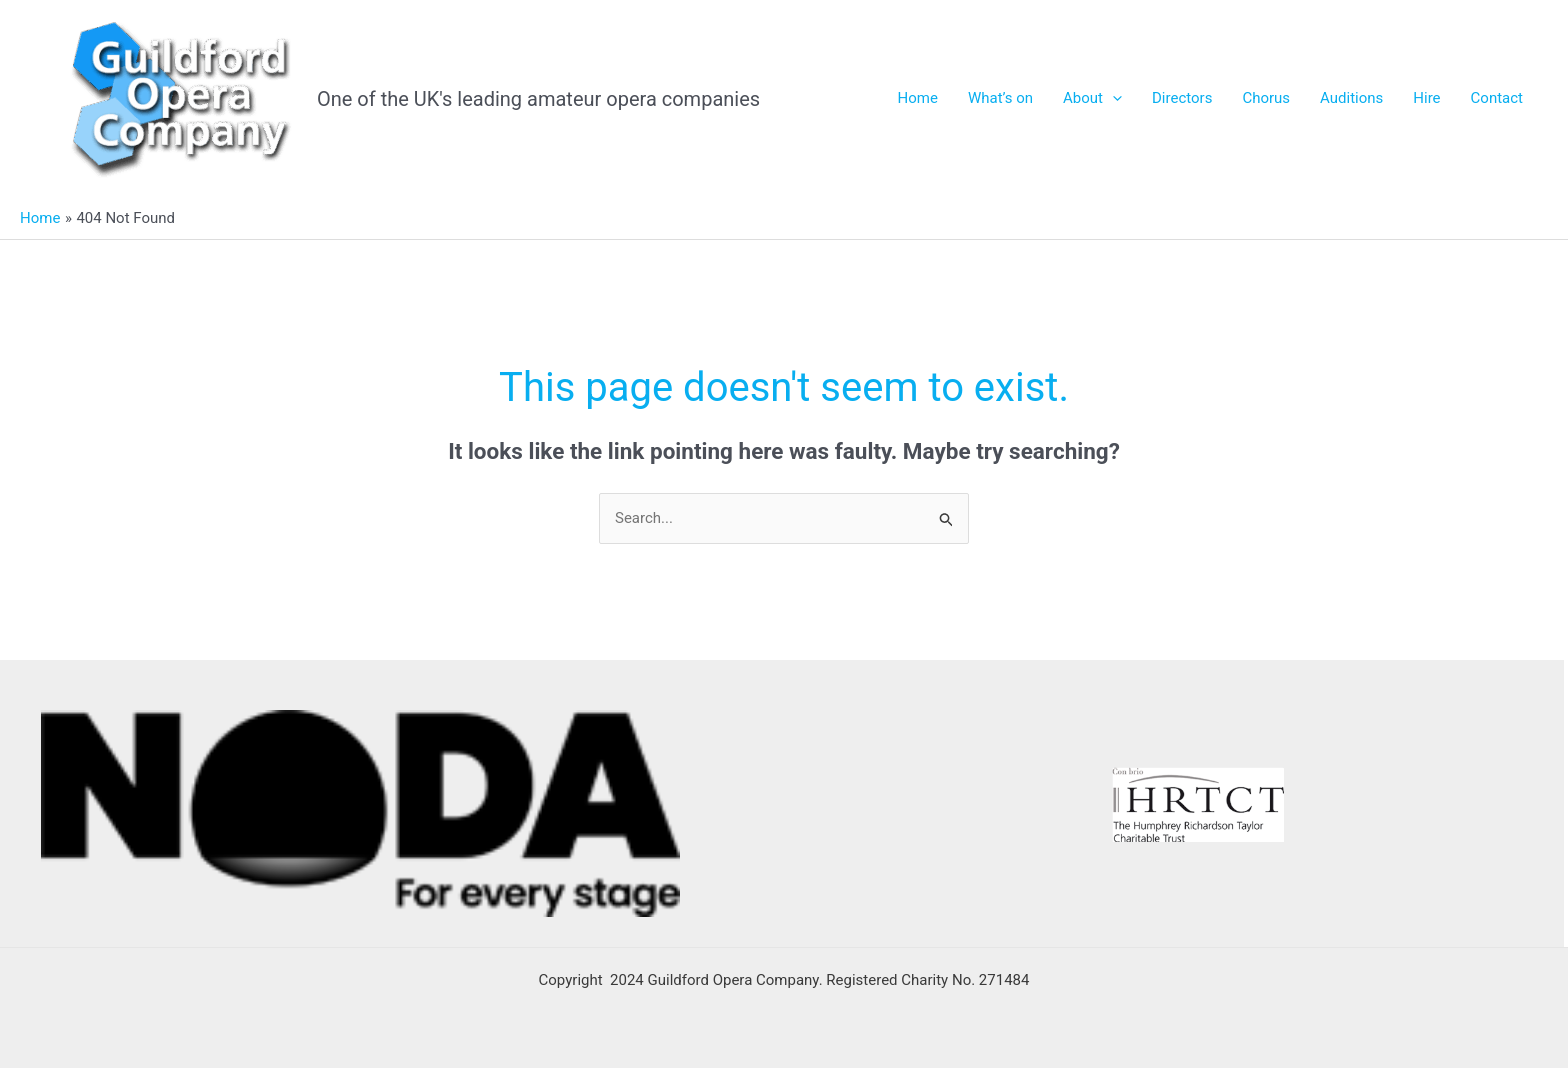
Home (918, 98)
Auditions (1351, 98)
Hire (1426, 98)
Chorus (1266, 98)
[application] (1112, 98)
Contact (1497, 98)
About (1092, 98)
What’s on (1000, 98)
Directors (1182, 98)
